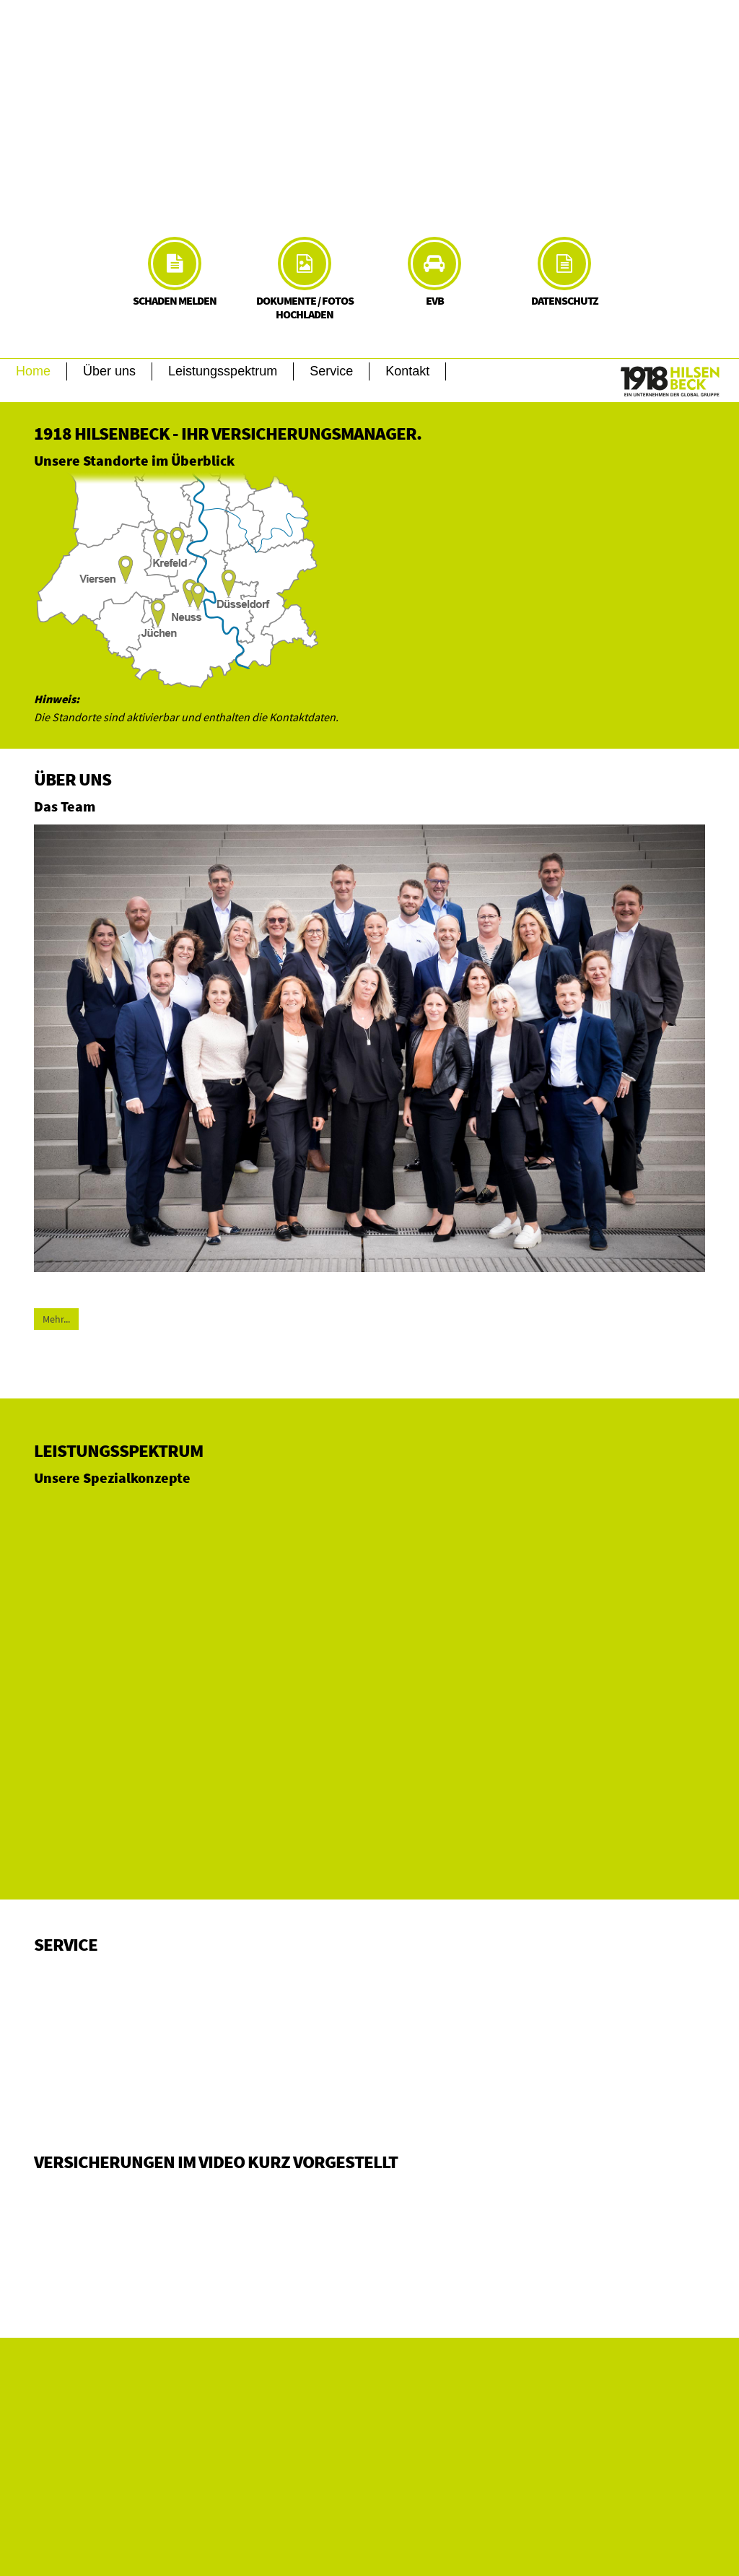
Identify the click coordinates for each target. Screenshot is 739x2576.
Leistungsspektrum (222, 371)
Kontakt (407, 371)
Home (33, 371)
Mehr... (56, 1319)
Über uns (109, 371)
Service (331, 371)
